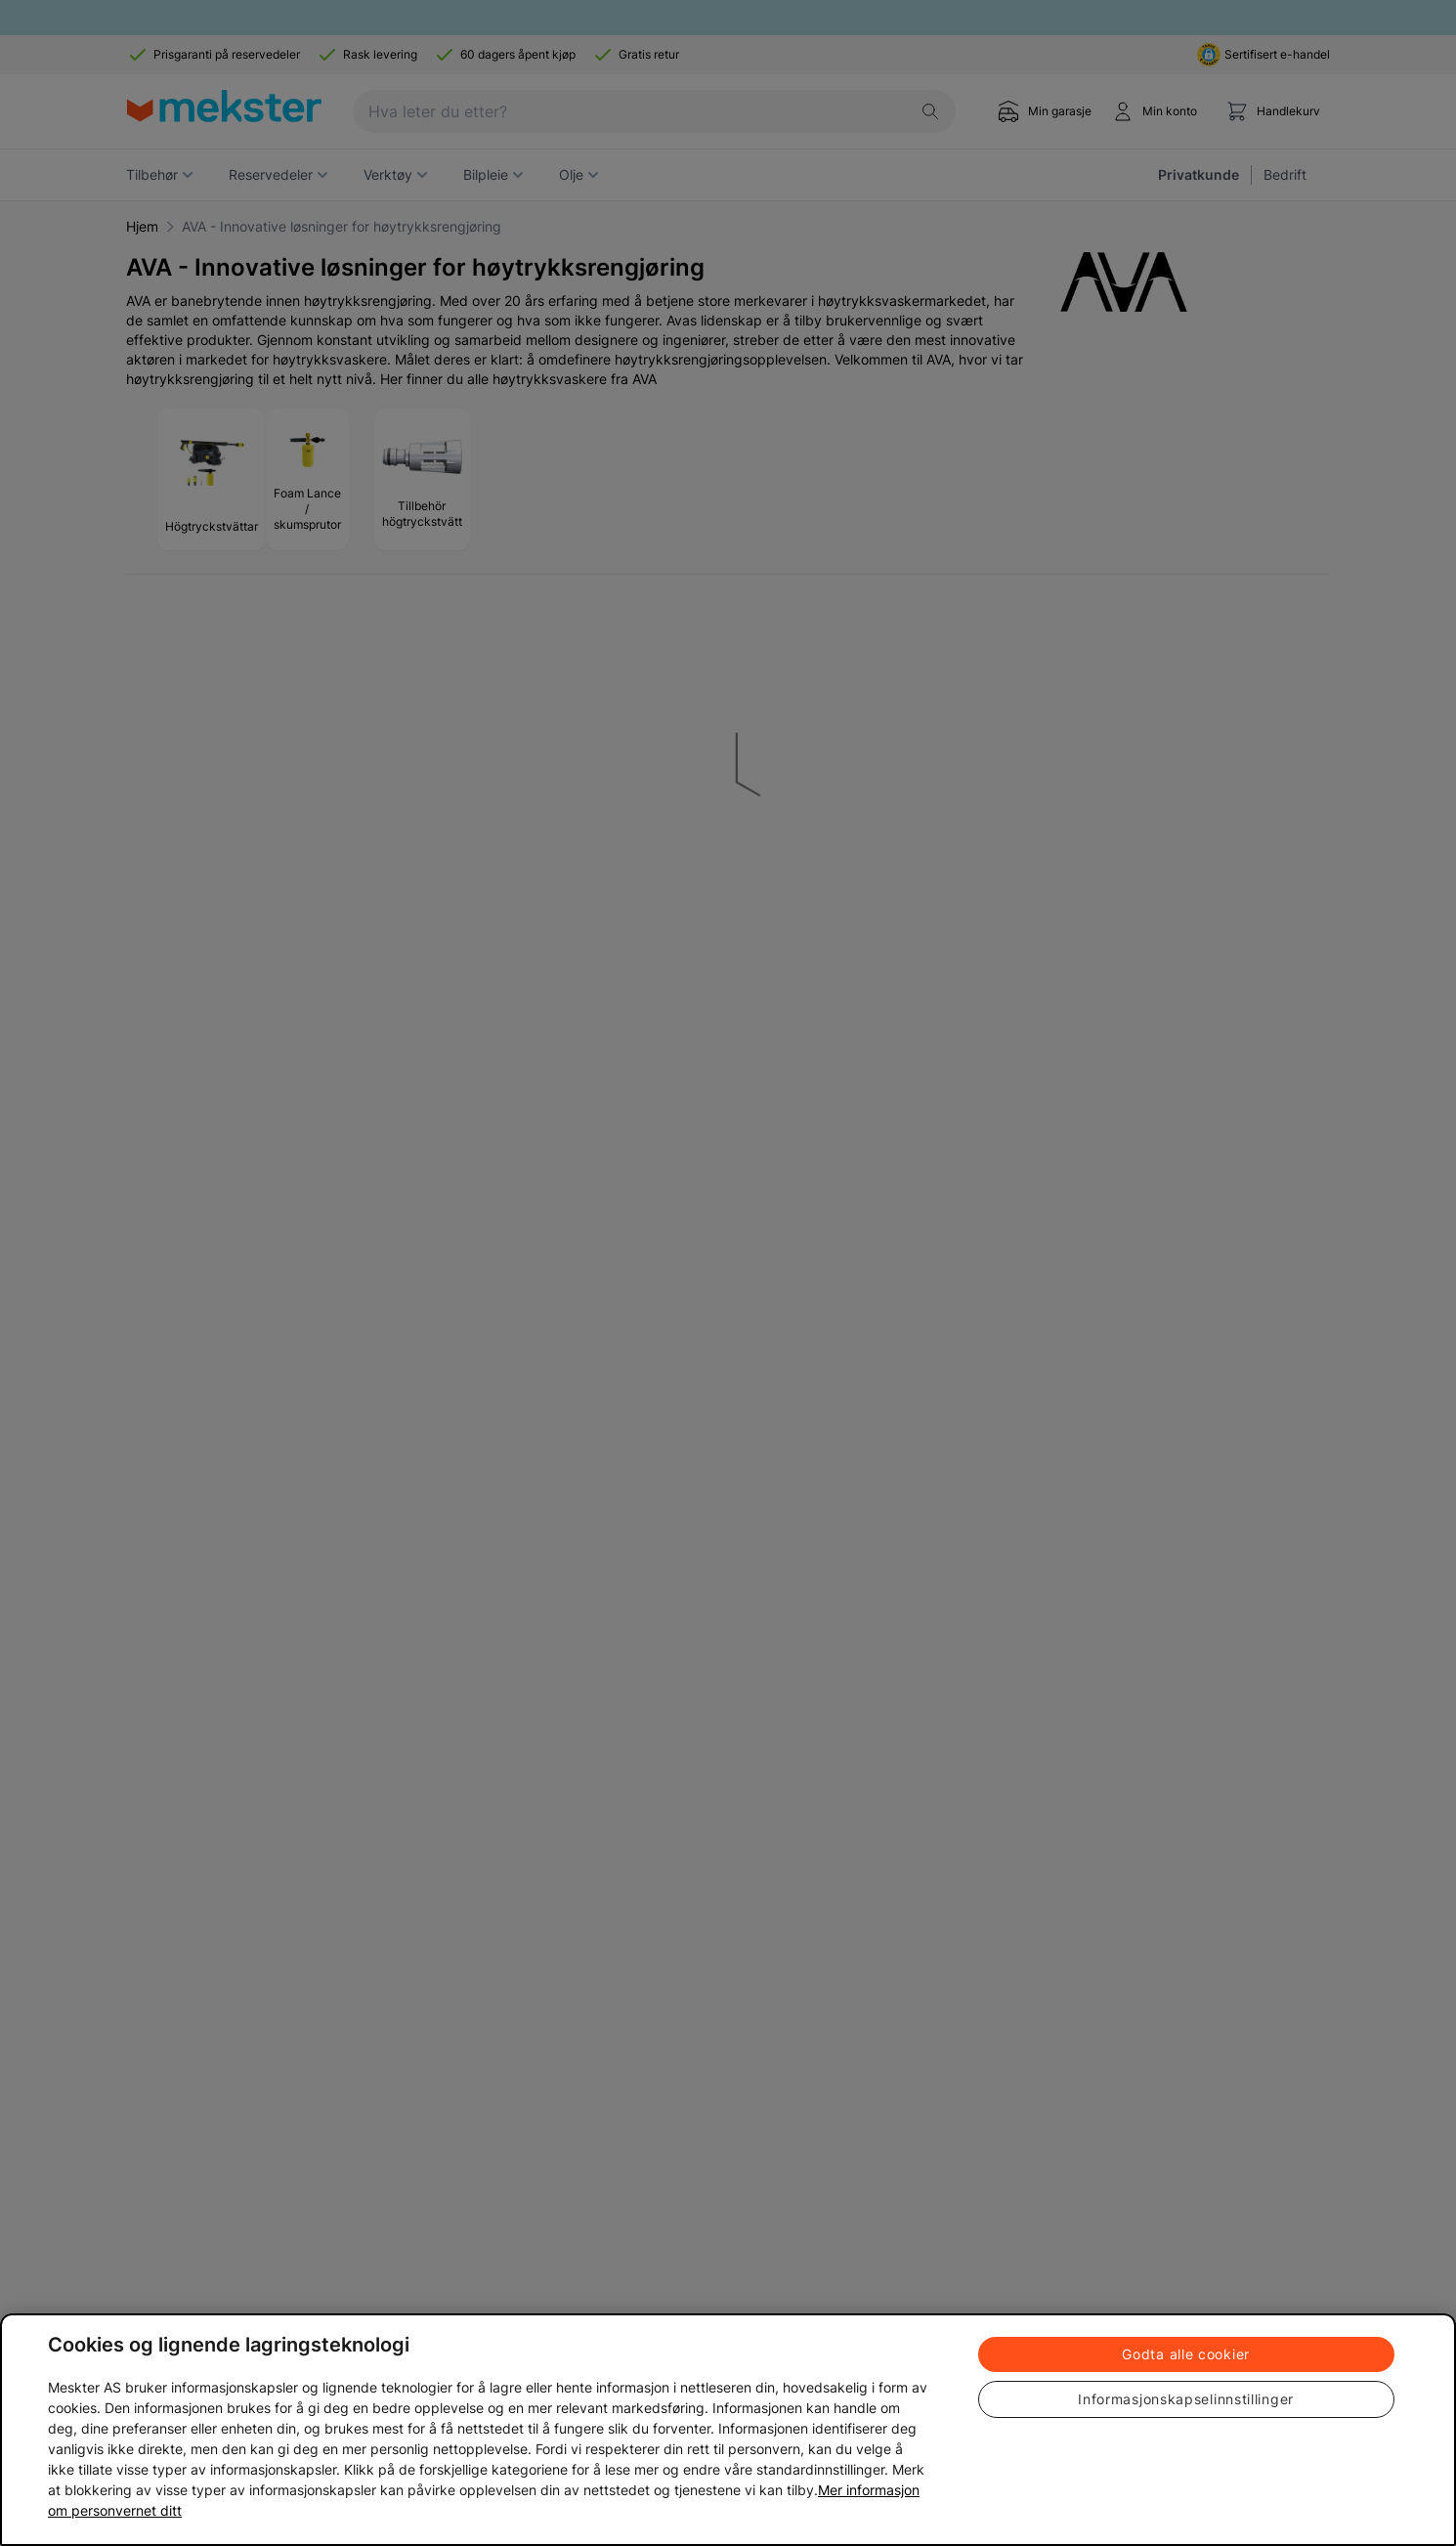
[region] (728, 2429)
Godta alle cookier (1186, 2354)
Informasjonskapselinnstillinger (1186, 2399)
